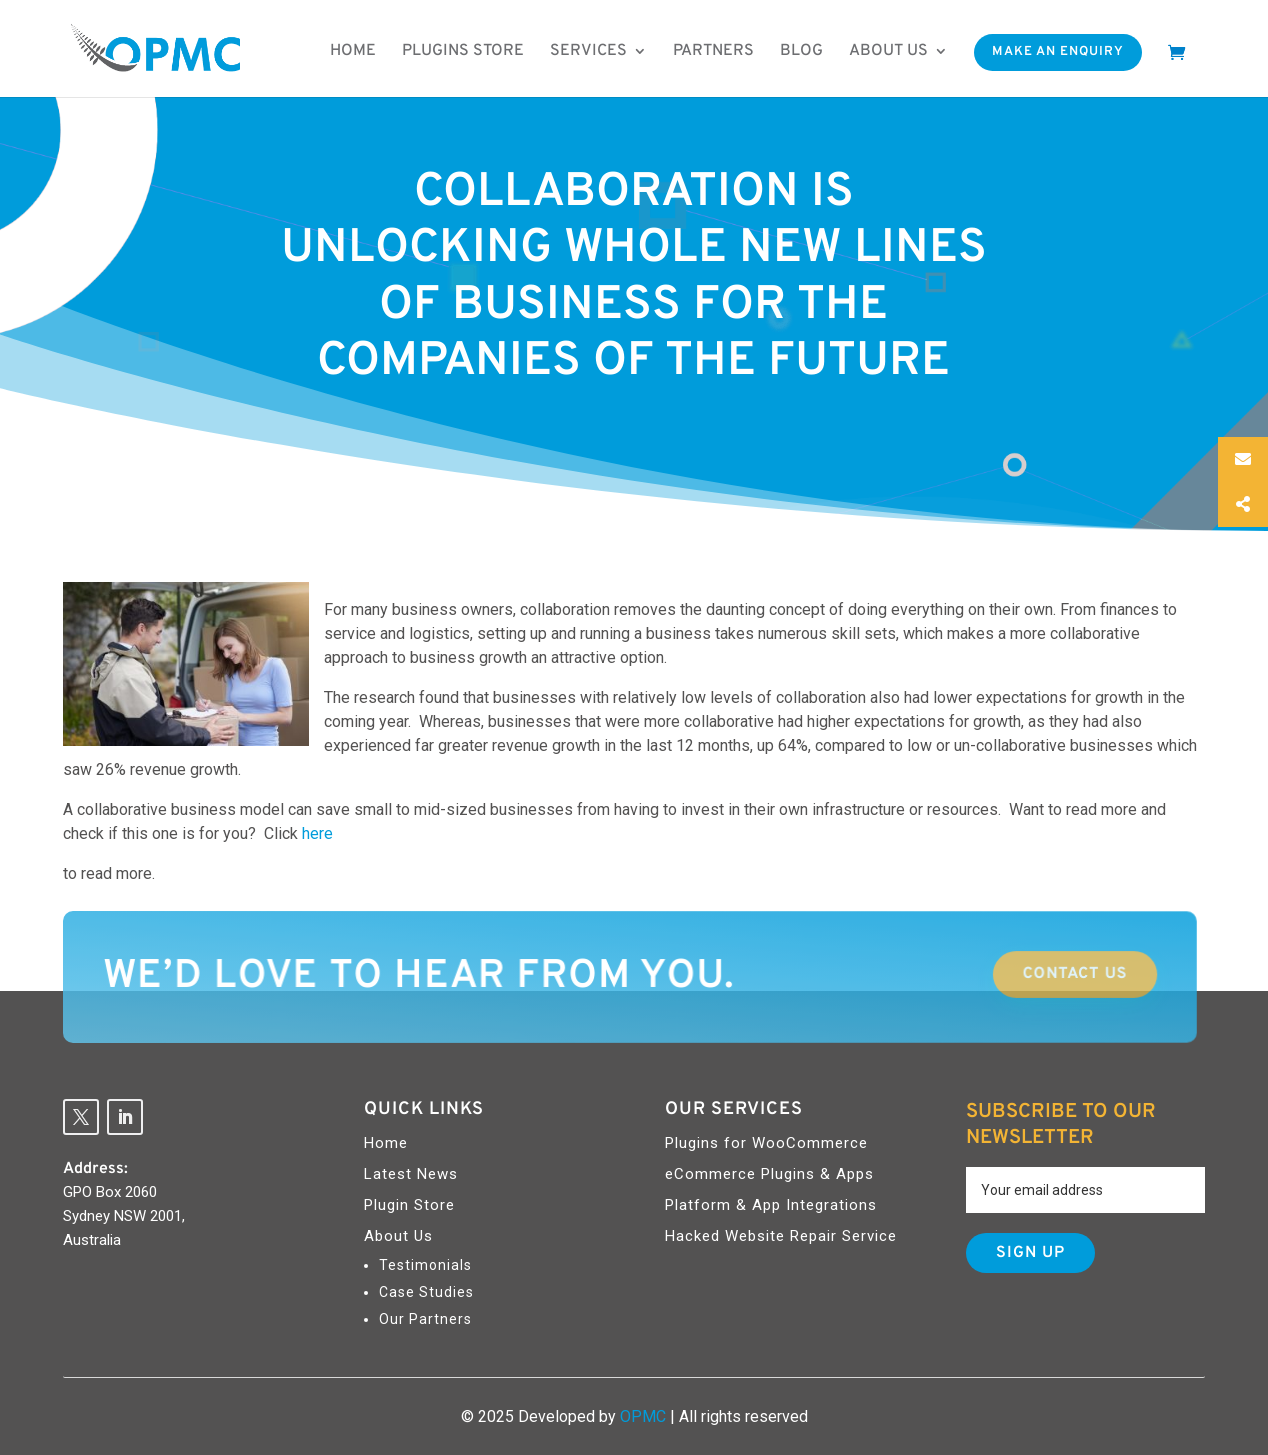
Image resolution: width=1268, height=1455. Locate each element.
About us (888, 51)
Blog (801, 51)
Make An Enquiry (1058, 52)
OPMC (643, 1416)
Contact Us (938, 975)
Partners (713, 51)
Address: (95, 1169)
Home (353, 51)
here (317, 833)
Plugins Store (463, 51)
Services (588, 51)
